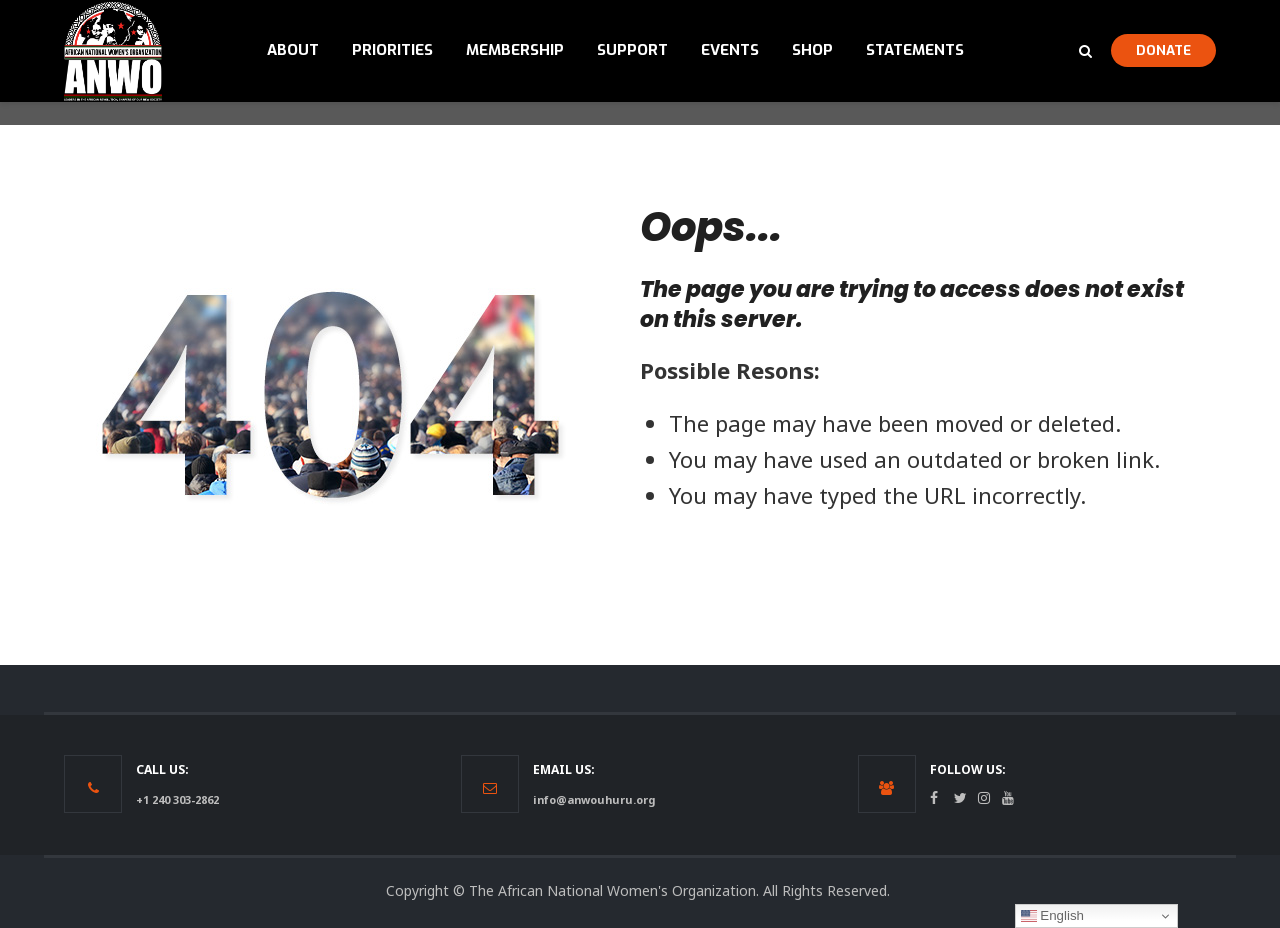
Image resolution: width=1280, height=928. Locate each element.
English (1052, 916)
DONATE (1163, 50)
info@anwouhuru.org (594, 799)
